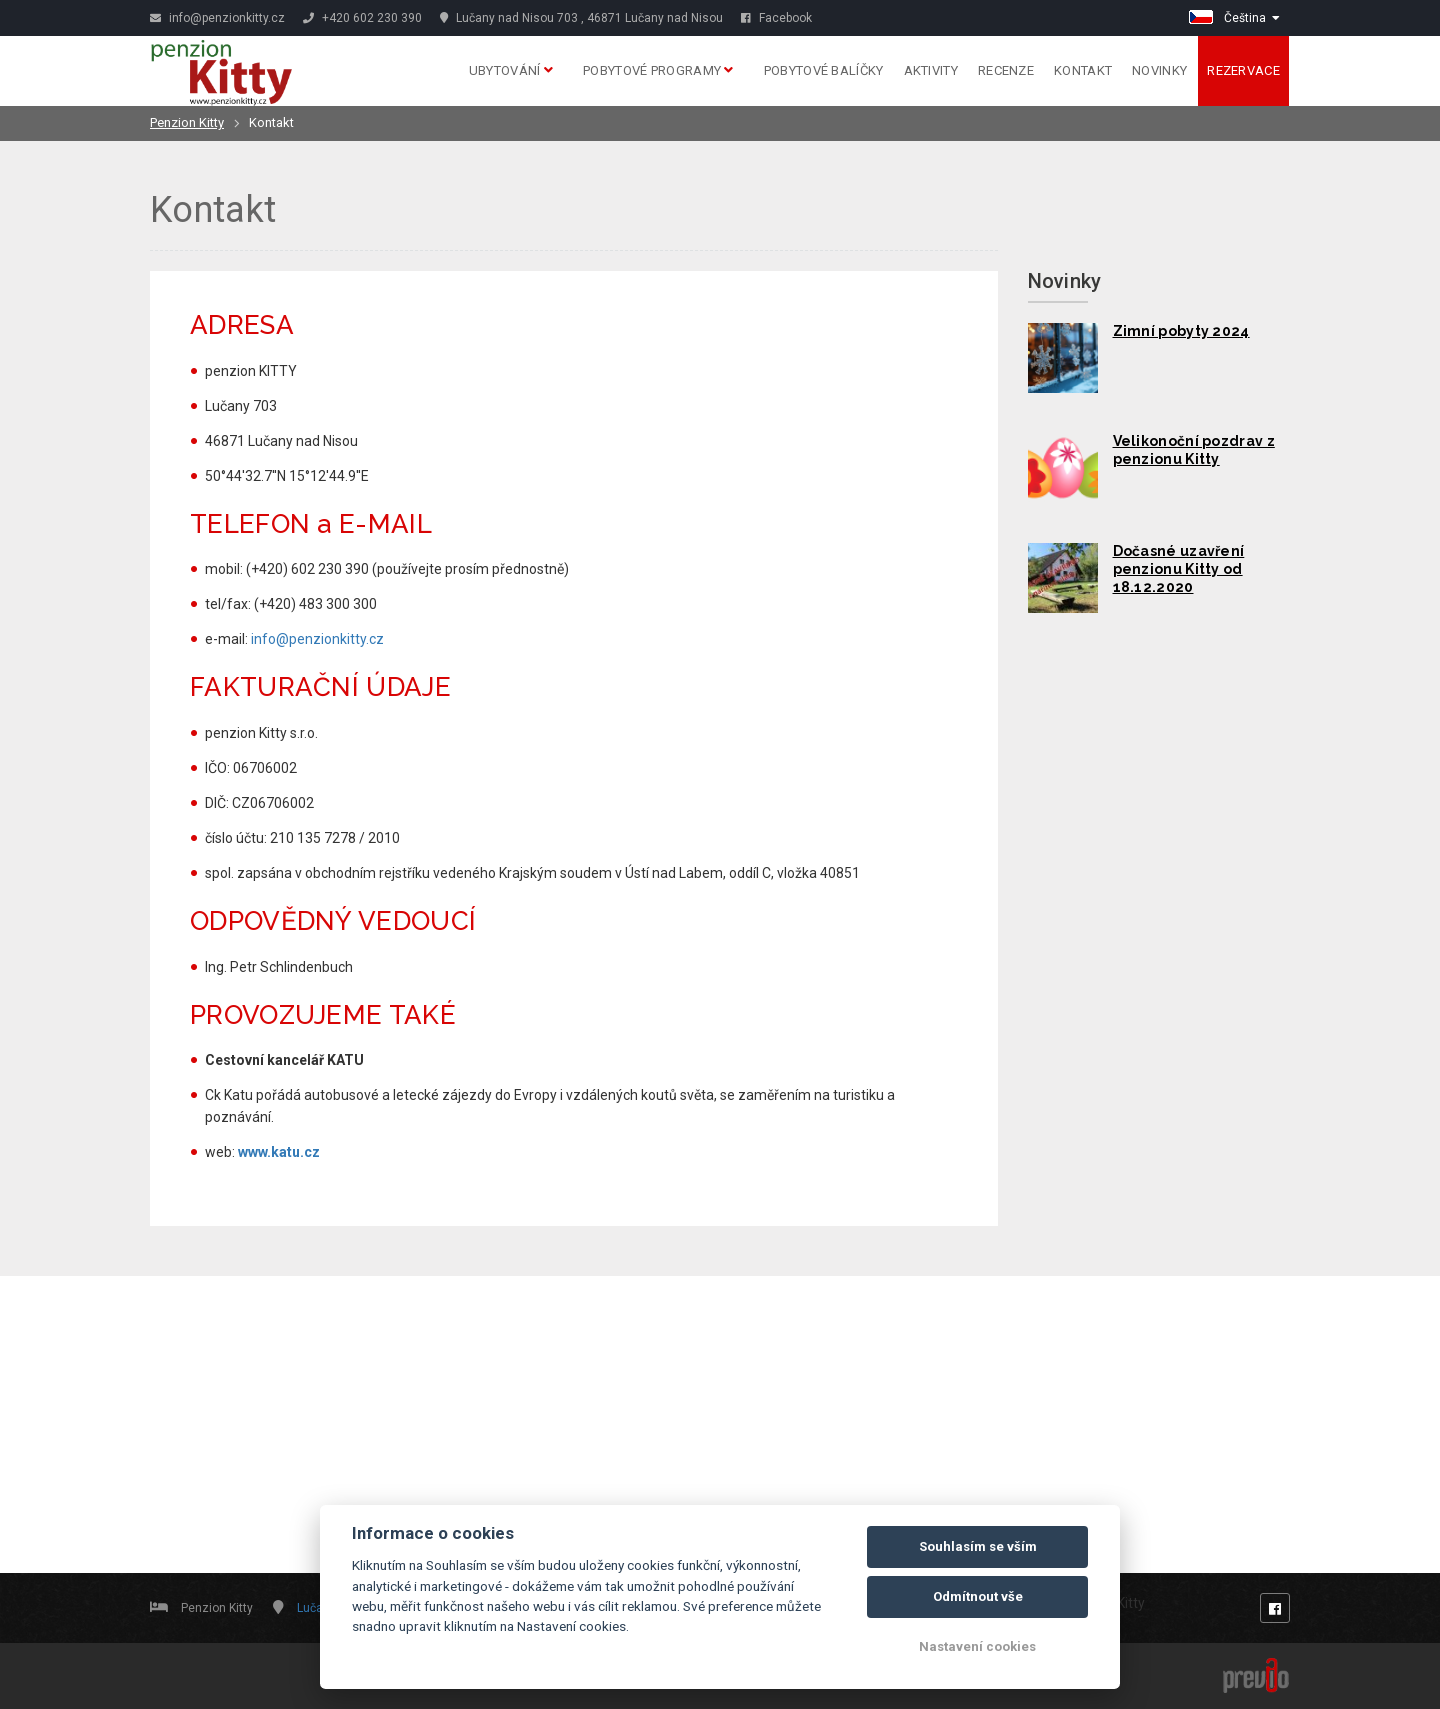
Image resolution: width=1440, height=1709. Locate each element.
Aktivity (931, 70)
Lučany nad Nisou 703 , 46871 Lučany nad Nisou (581, 18)
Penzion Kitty (187, 122)
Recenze (1006, 70)
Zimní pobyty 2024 (1181, 331)
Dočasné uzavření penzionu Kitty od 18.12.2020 (1179, 569)
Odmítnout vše (978, 1596)
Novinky (1159, 70)
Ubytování (511, 70)
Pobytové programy (658, 70)
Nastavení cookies (977, 1646)
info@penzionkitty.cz (217, 18)
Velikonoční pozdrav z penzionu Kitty (1194, 450)
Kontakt (1083, 70)
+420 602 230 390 (362, 18)
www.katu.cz (279, 1152)
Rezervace (1243, 70)
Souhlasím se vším (978, 1546)
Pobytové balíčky (824, 70)
